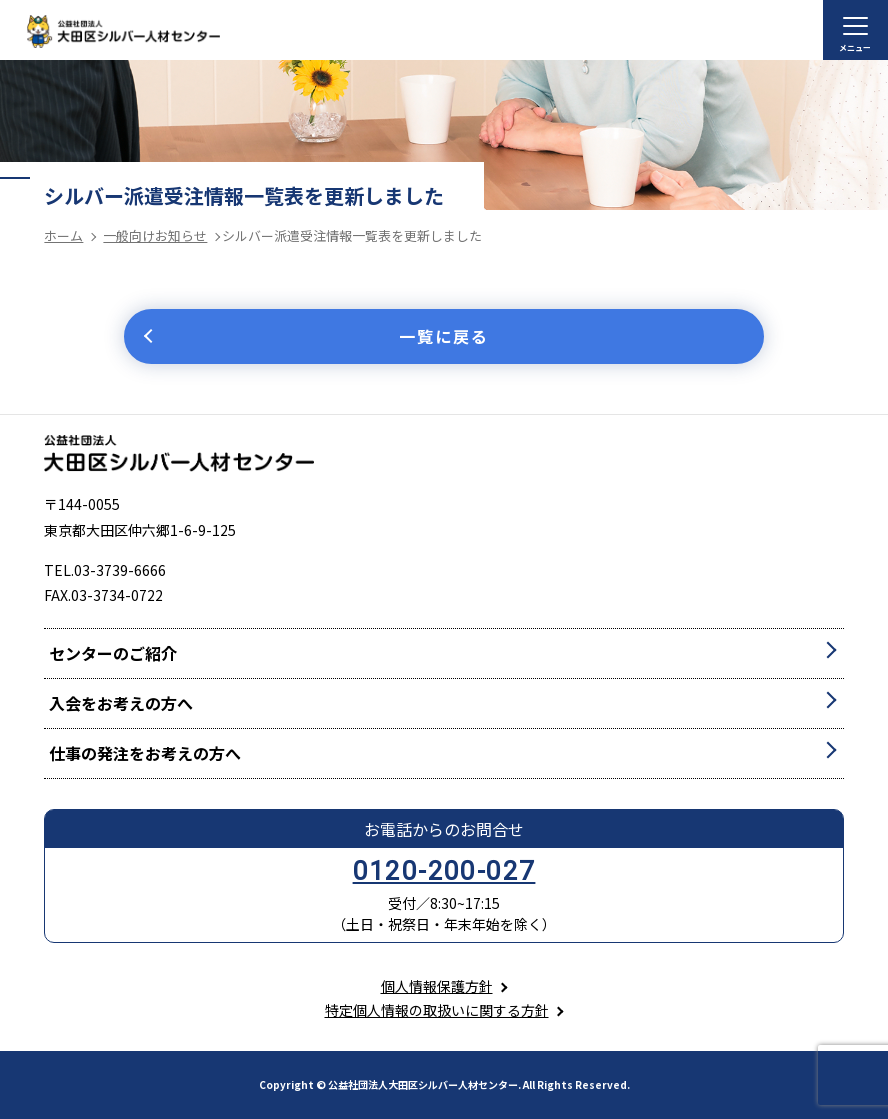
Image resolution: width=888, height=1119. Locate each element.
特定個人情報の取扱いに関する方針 (437, 1010)
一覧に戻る (444, 336)
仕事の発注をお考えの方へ (145, 753)
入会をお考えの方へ (121, 703)
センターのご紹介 (113, 653)
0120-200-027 (444, 871)
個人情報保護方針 (437, 986)
